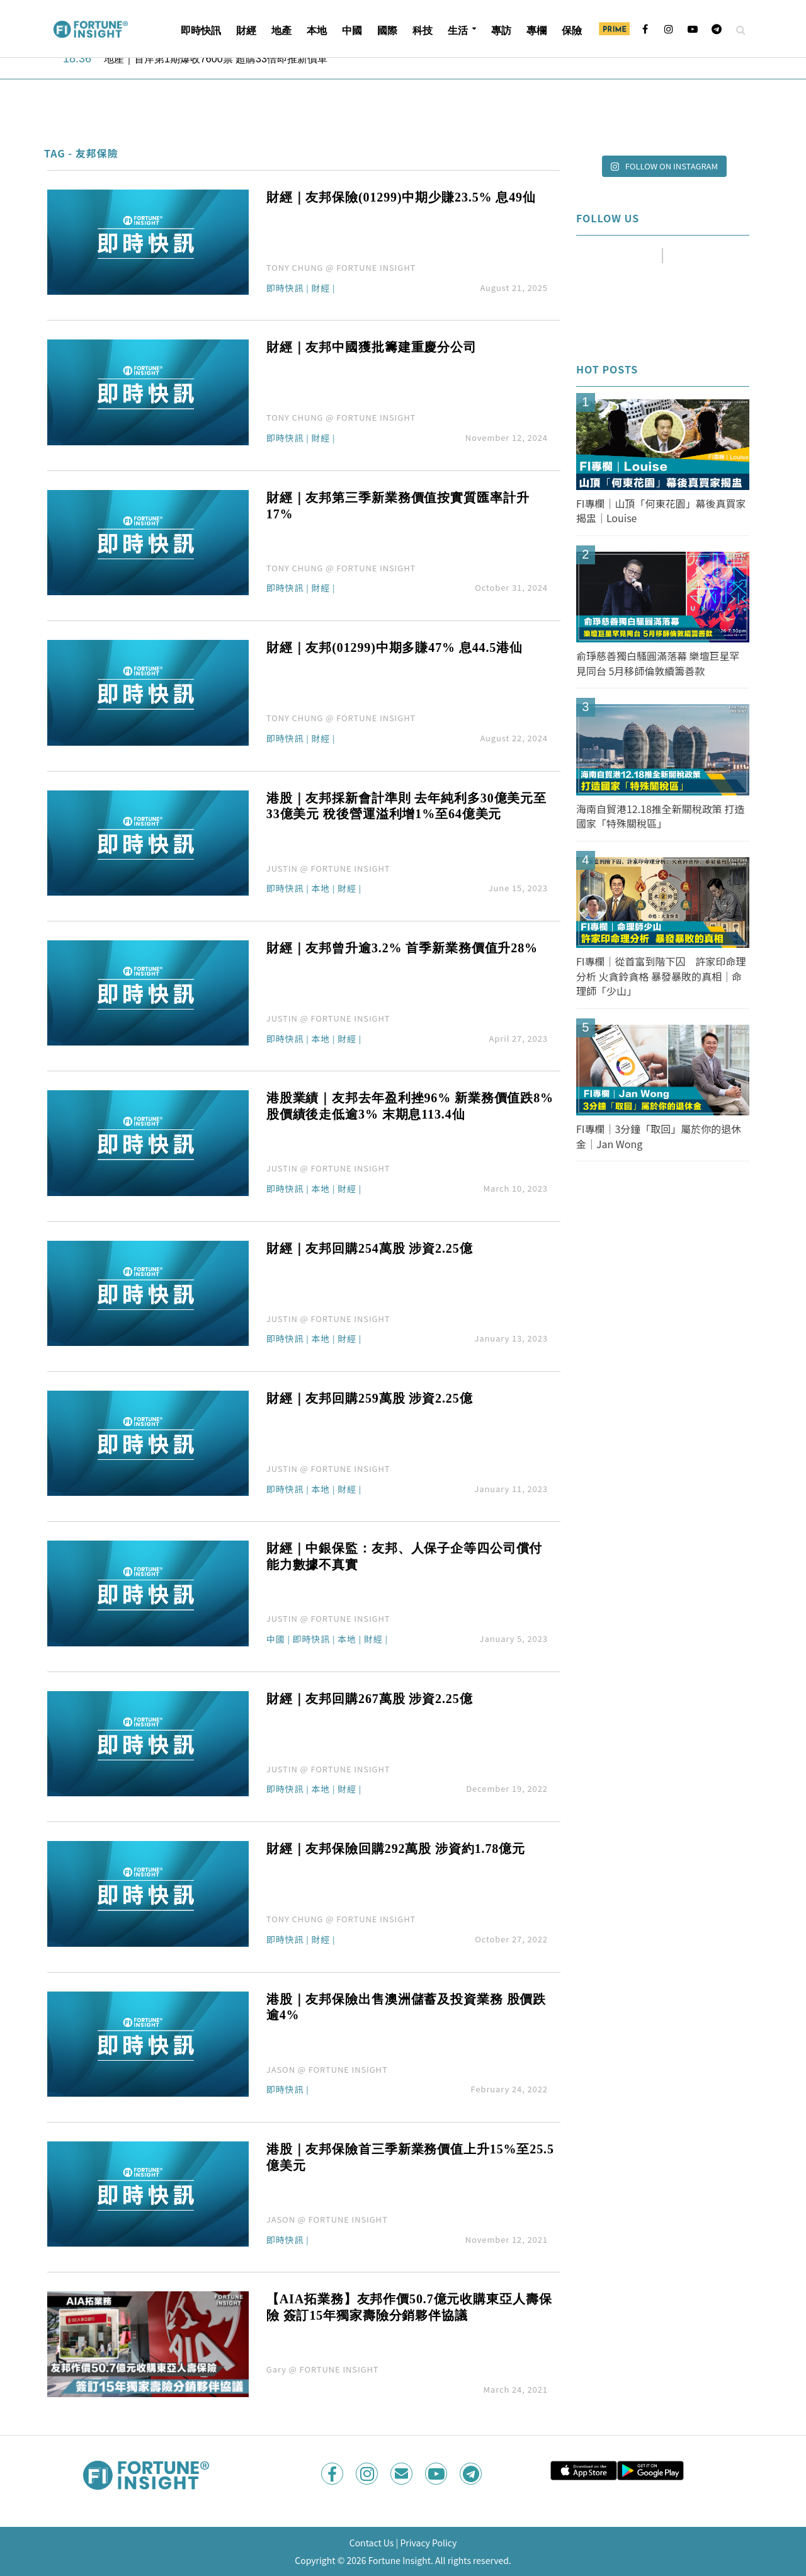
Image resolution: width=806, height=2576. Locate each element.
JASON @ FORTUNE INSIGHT (327, 2069)
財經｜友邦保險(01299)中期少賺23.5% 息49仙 (401, 197)
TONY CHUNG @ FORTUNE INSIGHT (341, 267)
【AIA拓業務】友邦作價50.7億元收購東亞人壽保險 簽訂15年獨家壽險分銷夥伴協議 (409, 2307)
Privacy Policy (428, 2542)
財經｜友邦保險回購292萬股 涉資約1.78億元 (395, 1848)
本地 (317, 30)
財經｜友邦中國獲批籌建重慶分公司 (371, 347)
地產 (281, 30)
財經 (246, 30)
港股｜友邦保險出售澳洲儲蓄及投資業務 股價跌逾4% (406, 2007)
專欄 (536, 30)
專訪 (501, 30)
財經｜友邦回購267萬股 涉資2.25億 (369, 1699)
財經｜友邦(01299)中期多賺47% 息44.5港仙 (394, 647)
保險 (572, 30)
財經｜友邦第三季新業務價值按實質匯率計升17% (398, 506)
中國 (352, 30)
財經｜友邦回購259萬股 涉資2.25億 (369, 1398)
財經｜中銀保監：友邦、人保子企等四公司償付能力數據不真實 (404, 1556)
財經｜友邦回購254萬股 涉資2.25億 (369, 1248)
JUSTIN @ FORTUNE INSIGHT (328, 868)
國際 (387, 30)
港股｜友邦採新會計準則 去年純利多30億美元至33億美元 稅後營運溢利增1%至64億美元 (406, 806)
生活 (458, 30)
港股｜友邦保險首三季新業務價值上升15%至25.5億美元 (410, 2157)
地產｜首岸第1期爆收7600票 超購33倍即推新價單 (215, 59)
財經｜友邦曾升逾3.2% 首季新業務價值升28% (402, 948)
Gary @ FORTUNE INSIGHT (322, 2369)
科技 (422, 30)
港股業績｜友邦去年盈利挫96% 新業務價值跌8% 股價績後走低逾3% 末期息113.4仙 (409, 1106)
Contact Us (371, 2542)
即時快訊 (201, 30)
